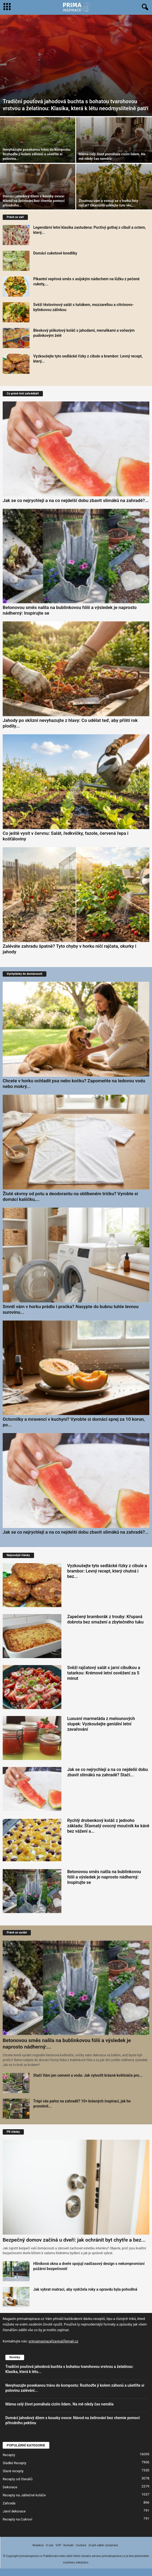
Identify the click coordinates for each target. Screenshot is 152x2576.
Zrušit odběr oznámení (103, 2545)
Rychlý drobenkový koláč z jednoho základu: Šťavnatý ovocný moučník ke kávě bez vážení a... (108, 1826)
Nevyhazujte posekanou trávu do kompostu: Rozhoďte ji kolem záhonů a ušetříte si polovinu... (37, 154)
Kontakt (69, 2545)
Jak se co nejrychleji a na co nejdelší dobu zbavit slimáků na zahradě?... (76, 500)
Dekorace (10, 2487)
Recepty (9, 2455)
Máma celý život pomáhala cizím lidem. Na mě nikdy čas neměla (59, 2404)
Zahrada (9, 2503)
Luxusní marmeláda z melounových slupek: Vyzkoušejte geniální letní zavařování (101, 1724)
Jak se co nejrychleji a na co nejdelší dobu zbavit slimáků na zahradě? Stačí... (107, 1772)
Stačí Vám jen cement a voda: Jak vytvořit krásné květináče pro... (87, 2075)
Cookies (81, 2545)
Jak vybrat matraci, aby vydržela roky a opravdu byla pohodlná (85, 2289)
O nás (49, 2545)
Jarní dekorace (14, 2511)
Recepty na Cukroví (17, 2519)
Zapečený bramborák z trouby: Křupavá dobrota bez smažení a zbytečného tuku (105, 1619)
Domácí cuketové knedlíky (55, 253)
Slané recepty (13, 2471)
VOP (58, 2545)
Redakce (38, 2545)
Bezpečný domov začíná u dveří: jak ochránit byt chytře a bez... (74, 2240)
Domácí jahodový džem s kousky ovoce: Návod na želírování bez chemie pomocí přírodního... (34, 200)
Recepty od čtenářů (17, 2479)
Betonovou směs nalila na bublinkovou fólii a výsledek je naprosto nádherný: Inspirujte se (104, 1877)
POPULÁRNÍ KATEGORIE (26, 2445)
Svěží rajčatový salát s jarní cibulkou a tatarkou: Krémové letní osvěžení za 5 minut (103, 1673)
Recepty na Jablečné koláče (24, 2495)
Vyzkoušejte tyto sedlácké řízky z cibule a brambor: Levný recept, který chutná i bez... (107, 1571)
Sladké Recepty (14, 2463)
